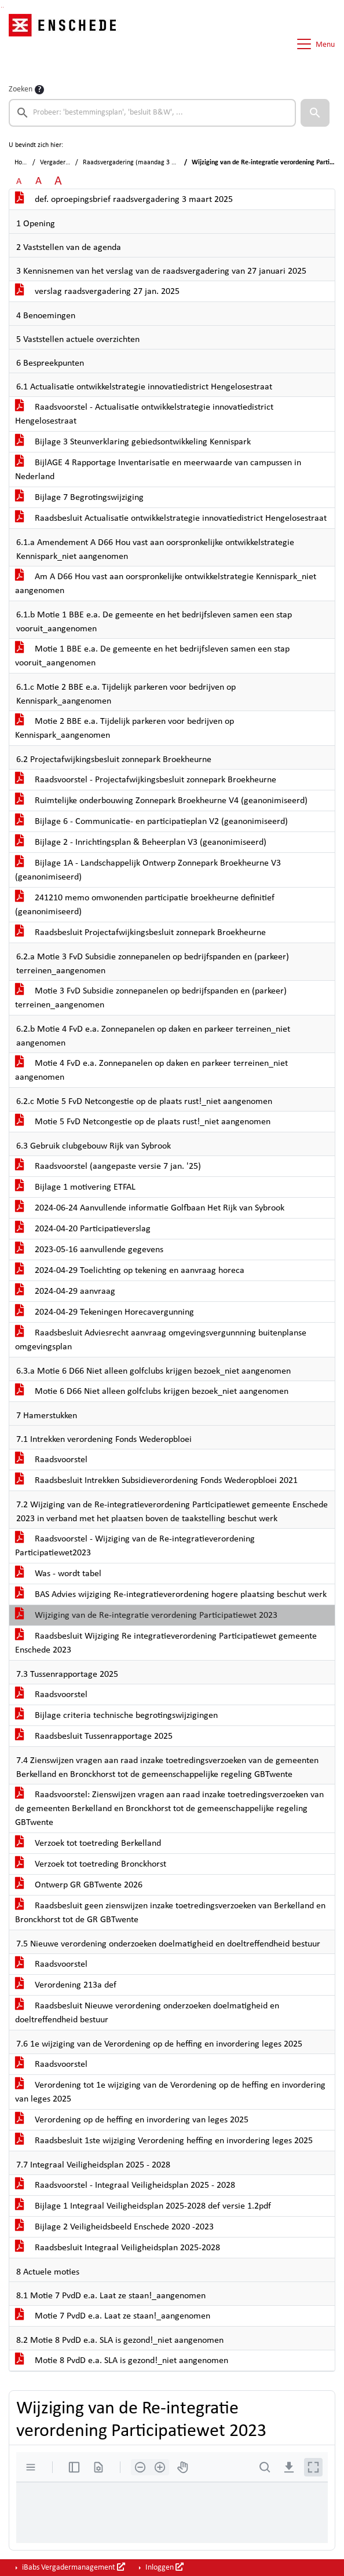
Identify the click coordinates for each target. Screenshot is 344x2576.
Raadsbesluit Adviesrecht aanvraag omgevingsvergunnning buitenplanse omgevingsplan (160, 1340)
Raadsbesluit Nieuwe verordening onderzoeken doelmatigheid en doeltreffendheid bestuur (147, 2013)
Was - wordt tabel (58, 1573)
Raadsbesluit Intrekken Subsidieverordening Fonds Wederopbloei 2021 (156, 1480)
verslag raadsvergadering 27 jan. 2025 (97, 291)
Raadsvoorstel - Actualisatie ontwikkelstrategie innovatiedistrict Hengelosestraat (144, 414)
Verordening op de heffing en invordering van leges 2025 (131, 2120)
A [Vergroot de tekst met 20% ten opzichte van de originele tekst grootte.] (38, 181)
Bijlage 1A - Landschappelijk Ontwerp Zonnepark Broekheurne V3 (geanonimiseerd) (148, 870)
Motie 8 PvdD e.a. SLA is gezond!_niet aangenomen (121, 2360)
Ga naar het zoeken (1, 7)
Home (22, 162)
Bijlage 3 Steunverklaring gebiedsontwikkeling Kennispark (133, 442)
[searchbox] (152, 113)
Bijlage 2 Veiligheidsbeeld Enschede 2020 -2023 (114, 2227)
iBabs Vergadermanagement (72, 2567)
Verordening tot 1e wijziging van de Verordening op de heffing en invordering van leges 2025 (170, 2092)
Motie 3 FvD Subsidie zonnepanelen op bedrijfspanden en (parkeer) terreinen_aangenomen (151, 998)
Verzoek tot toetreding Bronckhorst (90, 1864)
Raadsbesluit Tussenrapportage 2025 (94, 1736)
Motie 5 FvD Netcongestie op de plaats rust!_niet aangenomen (142, 1122)
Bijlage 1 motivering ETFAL (75, 1187)
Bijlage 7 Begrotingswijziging (79, 497)
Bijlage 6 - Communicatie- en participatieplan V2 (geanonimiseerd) (151, 821)
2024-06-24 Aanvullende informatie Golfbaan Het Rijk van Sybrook (149, 1208)
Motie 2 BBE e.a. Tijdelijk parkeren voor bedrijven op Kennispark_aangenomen (124, 728)
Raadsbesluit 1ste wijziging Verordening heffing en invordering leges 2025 (164, 2141)
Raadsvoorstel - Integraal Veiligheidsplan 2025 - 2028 (125, 2185)
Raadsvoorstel (51, 1459)
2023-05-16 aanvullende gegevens (89, 1249)
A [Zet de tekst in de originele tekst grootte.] (18, 181)
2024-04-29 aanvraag (65, 1291)
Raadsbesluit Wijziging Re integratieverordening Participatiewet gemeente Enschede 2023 (166, 1643)
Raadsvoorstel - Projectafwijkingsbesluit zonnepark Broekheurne (145, 780)
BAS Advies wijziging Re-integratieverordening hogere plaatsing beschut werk (171, 1594)
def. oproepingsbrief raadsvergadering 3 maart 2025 (124, 199)
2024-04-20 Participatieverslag (83, 1229)
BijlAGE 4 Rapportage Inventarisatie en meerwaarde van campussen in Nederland (158, 469)
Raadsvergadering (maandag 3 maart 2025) (145, 162)
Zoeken (20, 89)
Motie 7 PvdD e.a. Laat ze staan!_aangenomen (112, 2316)
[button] (315, 113)
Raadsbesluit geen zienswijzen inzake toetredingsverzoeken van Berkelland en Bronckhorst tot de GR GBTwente (170, 1912)
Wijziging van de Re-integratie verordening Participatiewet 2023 (146, 1615)
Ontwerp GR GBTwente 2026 (78, 1885)
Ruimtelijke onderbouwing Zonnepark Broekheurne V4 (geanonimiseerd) (161, 800)
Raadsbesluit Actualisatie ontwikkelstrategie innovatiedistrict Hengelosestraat (171, 518)
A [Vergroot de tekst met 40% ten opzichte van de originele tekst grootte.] (58, 181)
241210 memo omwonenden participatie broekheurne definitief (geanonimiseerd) (145, 905)
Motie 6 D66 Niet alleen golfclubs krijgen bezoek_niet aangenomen (151, 1391)
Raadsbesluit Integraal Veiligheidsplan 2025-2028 (117, 2248)
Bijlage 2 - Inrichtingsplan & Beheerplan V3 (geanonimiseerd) (140, 842)
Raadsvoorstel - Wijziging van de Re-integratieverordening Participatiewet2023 (135, 1546)
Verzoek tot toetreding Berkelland (88, 1843)
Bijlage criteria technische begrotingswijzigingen (116, 1715)
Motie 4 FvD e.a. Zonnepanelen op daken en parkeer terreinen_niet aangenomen (151, 1070)
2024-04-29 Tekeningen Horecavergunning (104, 1312)
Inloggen (164, 2567)
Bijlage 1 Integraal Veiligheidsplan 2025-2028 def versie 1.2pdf (143, 2206)
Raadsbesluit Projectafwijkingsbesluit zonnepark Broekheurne (140, 932)
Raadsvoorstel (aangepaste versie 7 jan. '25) (108, 1166)
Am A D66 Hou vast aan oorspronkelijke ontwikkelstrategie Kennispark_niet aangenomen (165, 583)
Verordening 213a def (65, 1985)
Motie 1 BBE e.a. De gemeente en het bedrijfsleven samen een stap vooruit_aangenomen (152, 656)
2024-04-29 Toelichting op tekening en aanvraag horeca (129, 1270)
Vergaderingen (60, 162)
